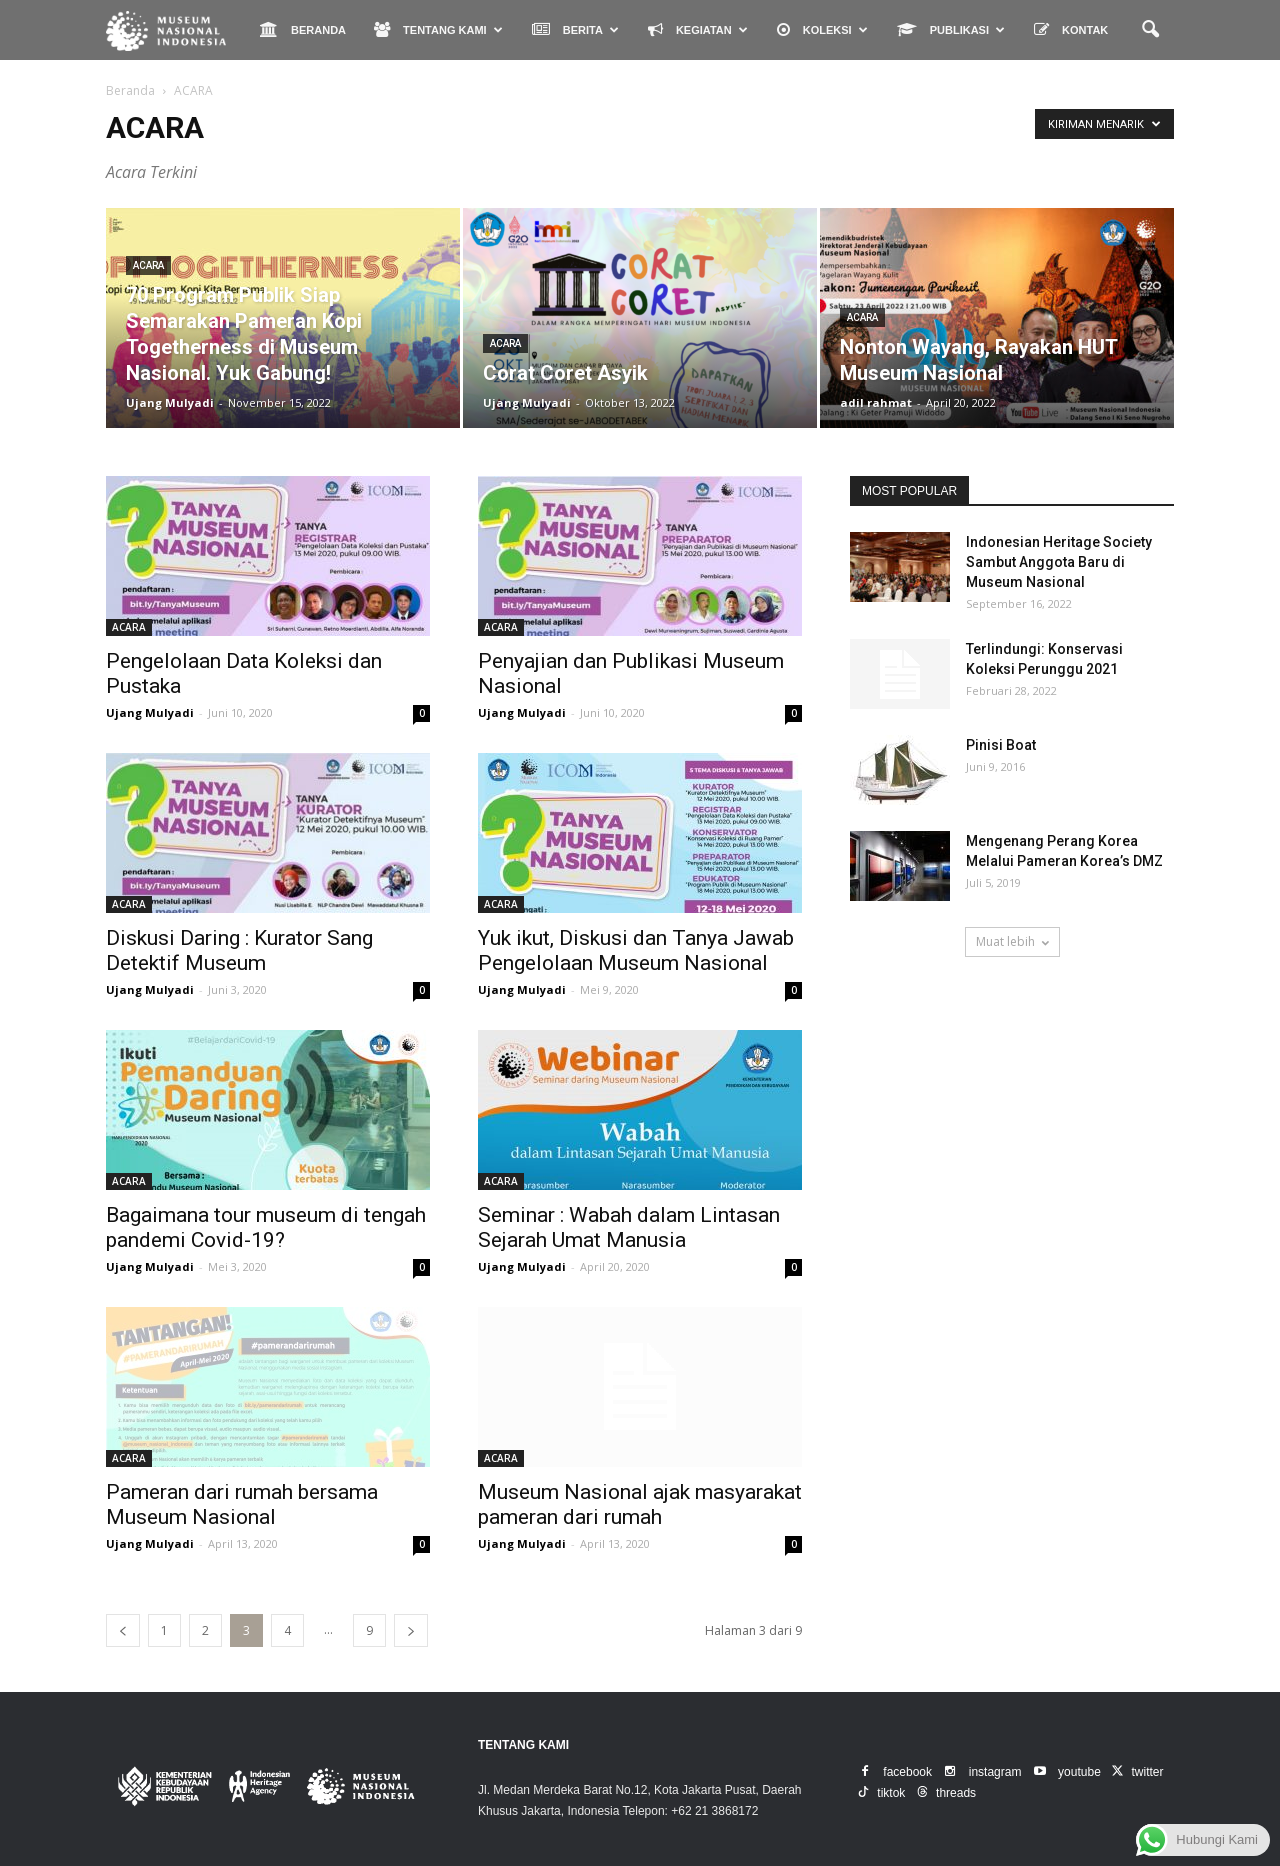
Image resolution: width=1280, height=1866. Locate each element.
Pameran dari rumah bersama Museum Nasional (242, 1504)
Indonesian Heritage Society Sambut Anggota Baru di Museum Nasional (1059, 562)
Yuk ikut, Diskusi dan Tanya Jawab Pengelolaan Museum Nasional (636, 950)
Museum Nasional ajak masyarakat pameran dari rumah (640, 1504)
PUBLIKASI (951, 29)
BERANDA (303, 29)
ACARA (148, 265)
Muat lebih (1012, 941)
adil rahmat (876, 402)
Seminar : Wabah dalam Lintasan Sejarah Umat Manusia (629, 1227)
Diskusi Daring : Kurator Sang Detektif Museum (239, 950)
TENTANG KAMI (438, 29)
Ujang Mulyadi (170, 402)
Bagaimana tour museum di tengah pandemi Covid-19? (266, 1227)
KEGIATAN (698, 29)
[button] (1150, 30)
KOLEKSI (822, 29)
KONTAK (1071, 29)
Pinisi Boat (1001, 745)
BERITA (575, 29)
